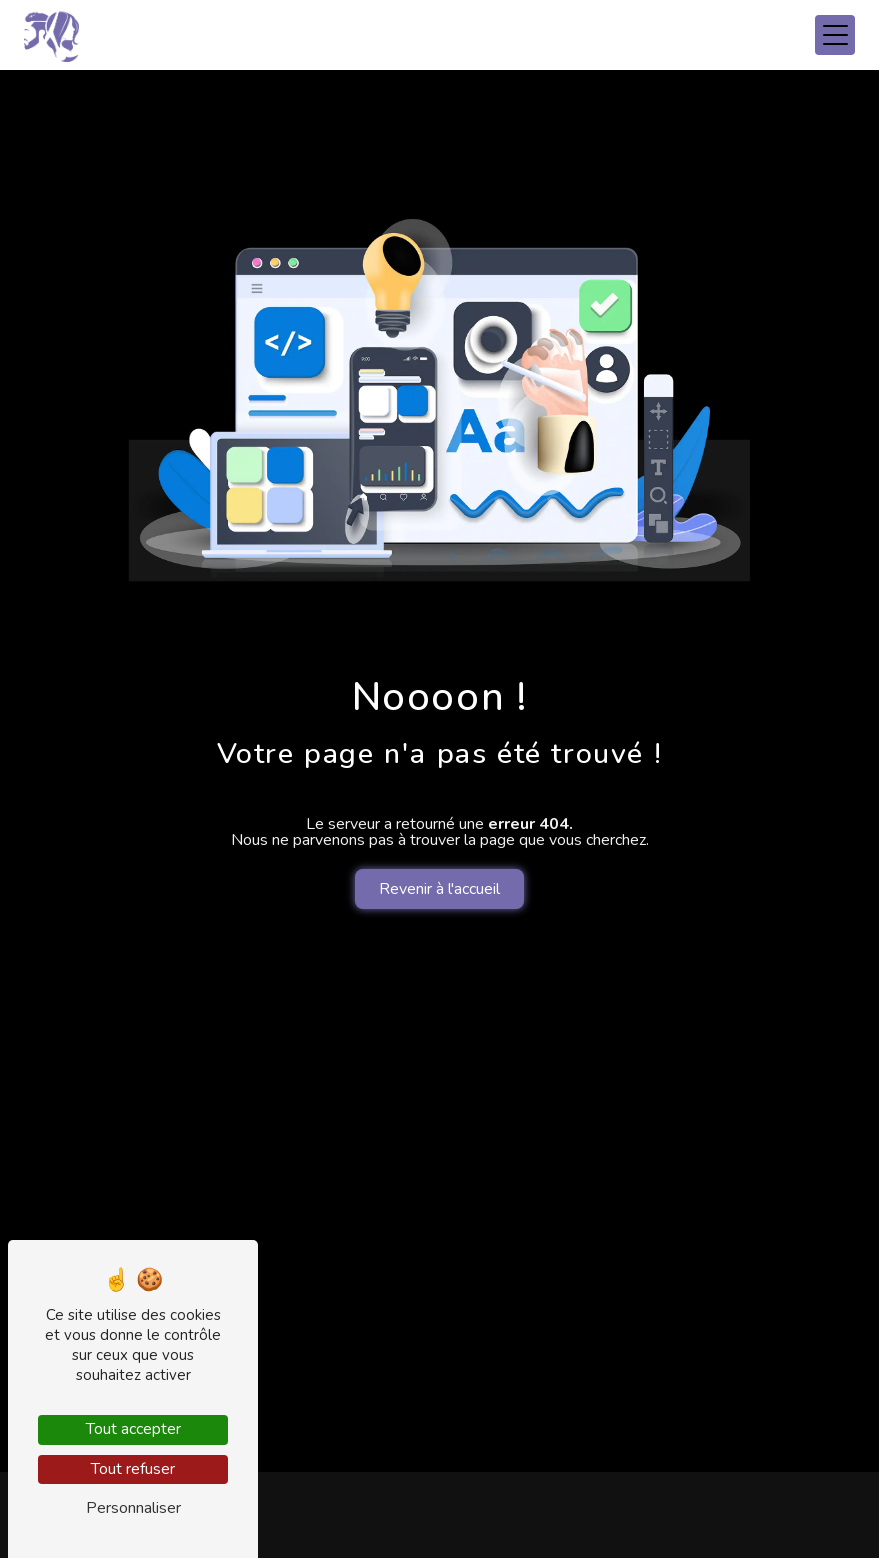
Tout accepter (133, 1429)
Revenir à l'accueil (439, 889)
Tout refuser (133, 1469)
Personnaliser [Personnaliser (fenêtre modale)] (133, 1508)
